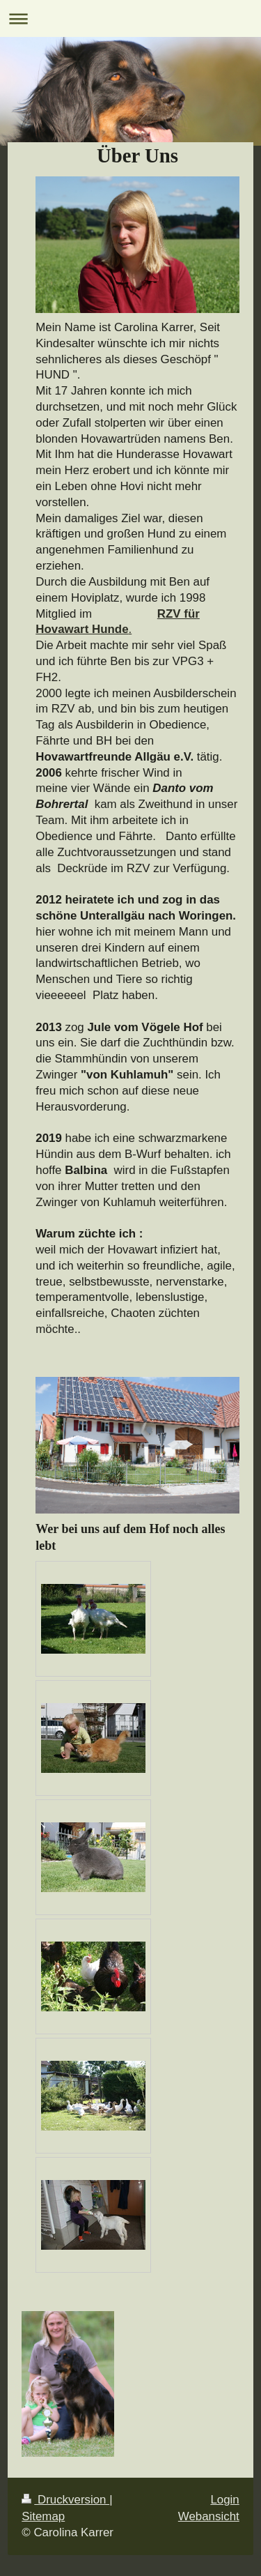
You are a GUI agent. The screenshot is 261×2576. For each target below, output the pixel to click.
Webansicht (208, 2516)
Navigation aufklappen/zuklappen (130, 18)
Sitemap (43, 2516)
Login (224, 2499)
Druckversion (65, 2499)
